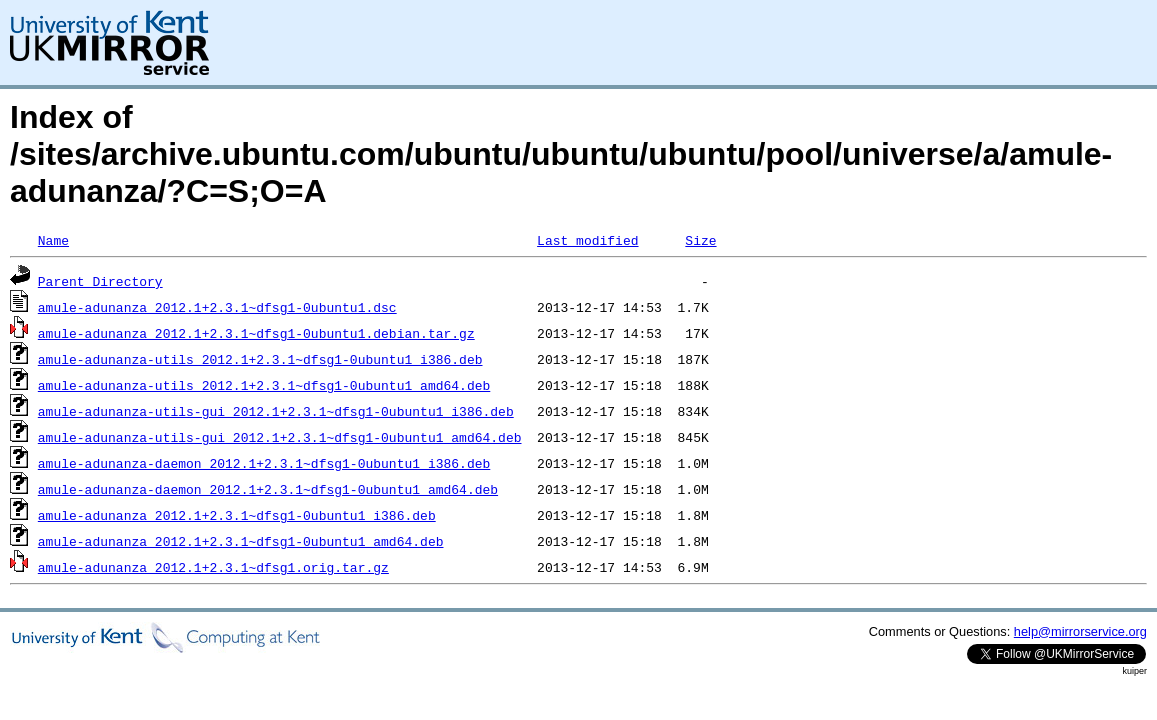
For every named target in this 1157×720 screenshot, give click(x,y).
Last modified (587, 240)
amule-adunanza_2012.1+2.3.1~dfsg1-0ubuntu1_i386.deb (237, 515)
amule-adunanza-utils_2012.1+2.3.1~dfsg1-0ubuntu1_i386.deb (260, 359)
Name (53, 240)
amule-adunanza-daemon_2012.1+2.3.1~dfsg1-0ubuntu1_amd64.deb (268, 489)
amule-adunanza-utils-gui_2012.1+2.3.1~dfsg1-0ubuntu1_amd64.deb (280, 437)
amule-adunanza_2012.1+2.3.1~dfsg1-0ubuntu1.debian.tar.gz (256, 333)
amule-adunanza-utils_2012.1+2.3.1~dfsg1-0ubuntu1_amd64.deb (264, 385)
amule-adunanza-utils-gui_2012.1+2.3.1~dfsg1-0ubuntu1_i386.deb (276, 411)
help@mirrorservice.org (1080, 631)
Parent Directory (100, 281)
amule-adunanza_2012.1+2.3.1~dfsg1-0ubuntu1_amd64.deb (241, 541)
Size (700, 240)
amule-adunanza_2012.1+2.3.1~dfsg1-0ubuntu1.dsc (217, 307)
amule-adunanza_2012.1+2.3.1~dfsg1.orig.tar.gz (213, 567)
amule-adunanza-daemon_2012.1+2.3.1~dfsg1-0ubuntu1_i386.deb (264, 463)
